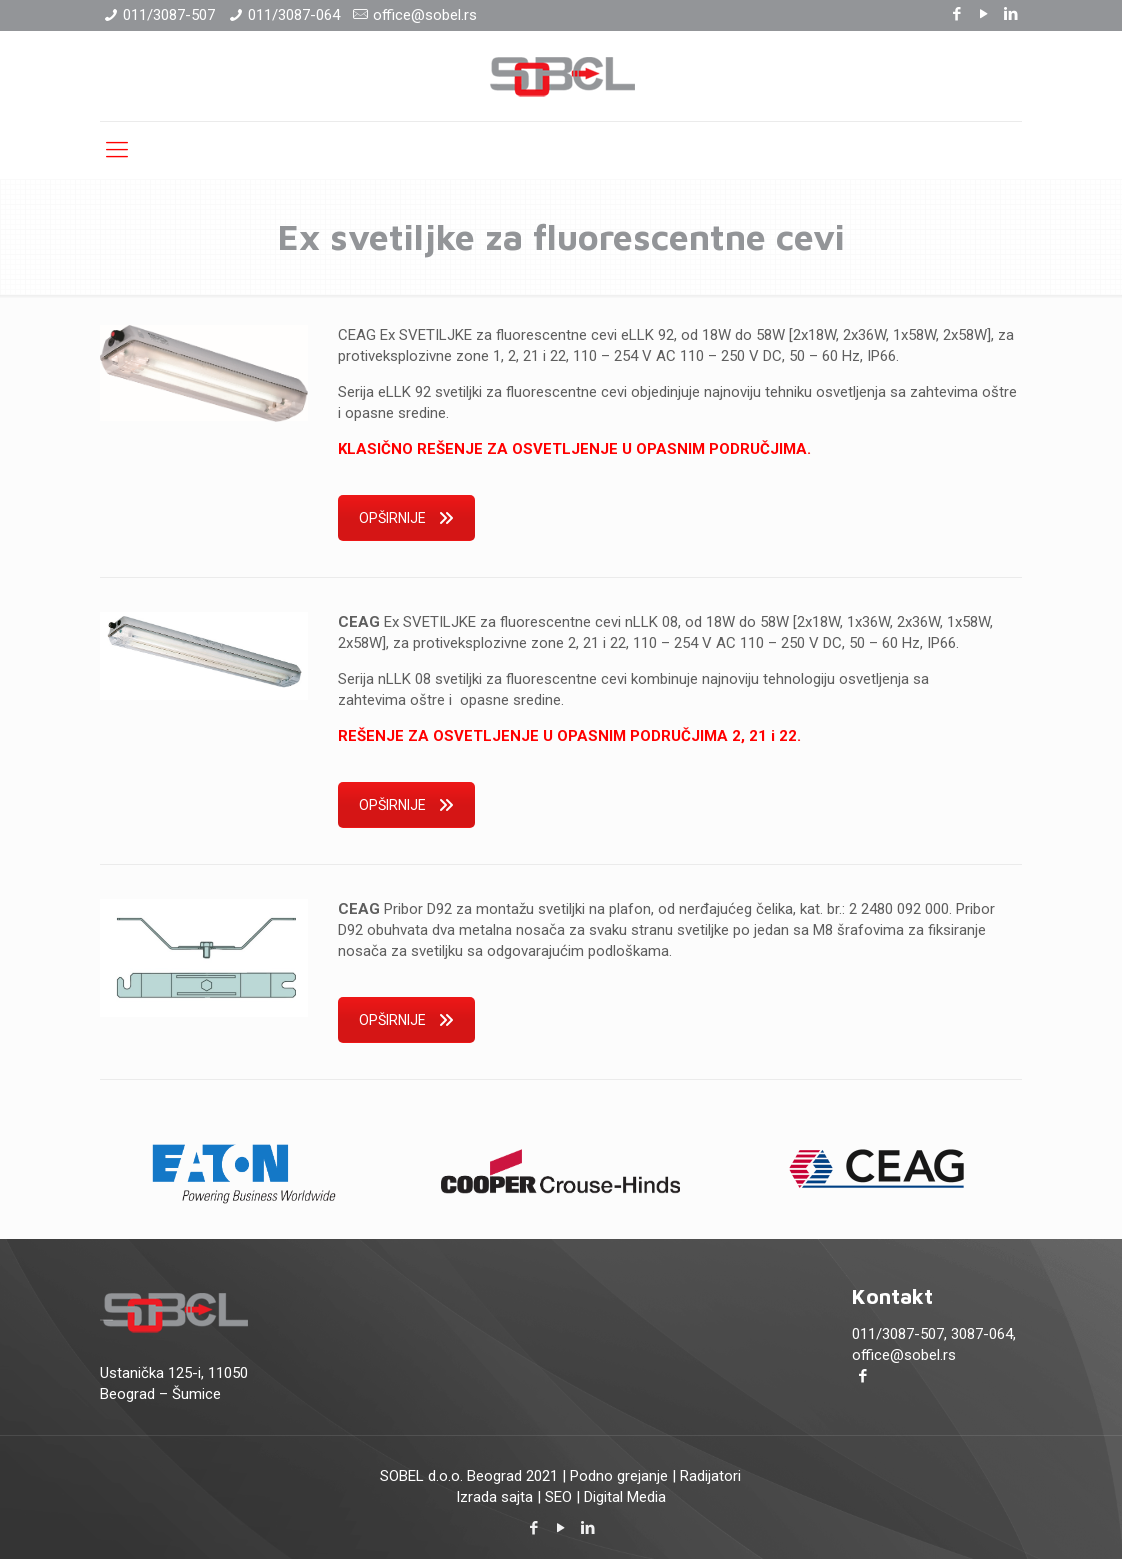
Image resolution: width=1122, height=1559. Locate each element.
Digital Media (625, 1497)
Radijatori (710, 1476)
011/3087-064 (294, 15)
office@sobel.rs (425, 15)
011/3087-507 (169, 15)
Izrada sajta (494, 1497)
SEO (558, 1497)
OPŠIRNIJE (406, 518)
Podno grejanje (619, 1476)
